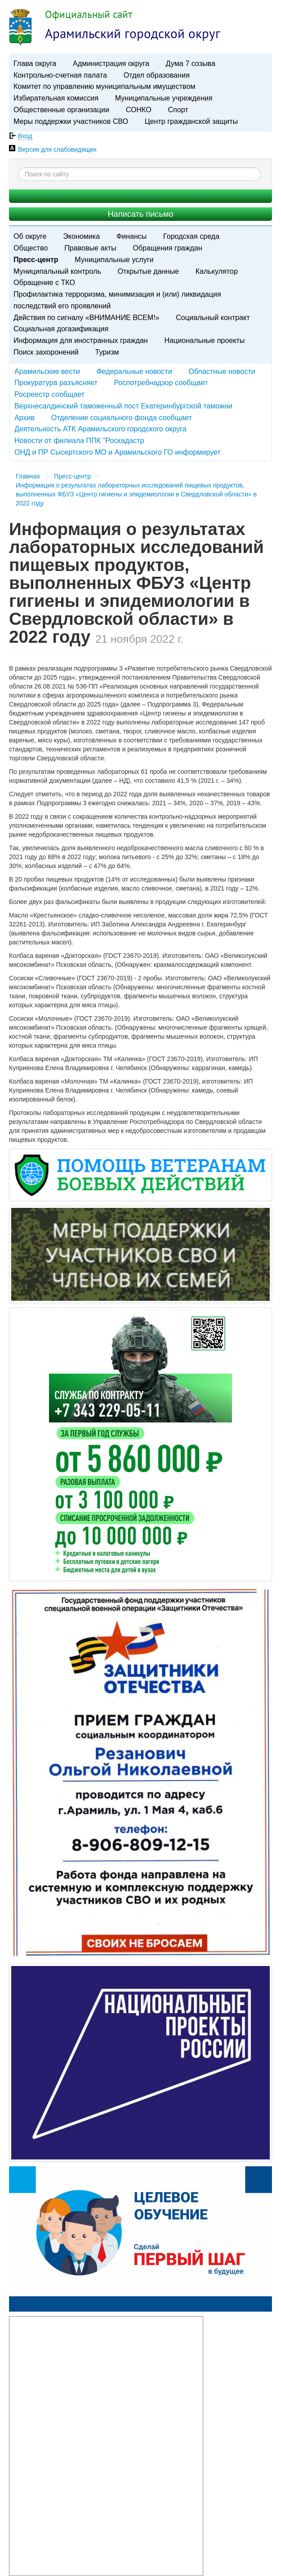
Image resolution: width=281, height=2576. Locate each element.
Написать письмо (140, 214)
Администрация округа (111, 63)
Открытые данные (148, 271)
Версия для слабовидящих (57, 149)
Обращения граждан (167, 248)
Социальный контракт (213, 317)
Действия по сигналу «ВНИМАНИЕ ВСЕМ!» (86, 317)
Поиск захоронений (46, 352)
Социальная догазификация (60, 329)
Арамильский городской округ (132, 33)
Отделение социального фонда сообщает (121, 417)
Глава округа (34, 63)
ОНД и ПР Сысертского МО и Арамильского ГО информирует (117, 452)
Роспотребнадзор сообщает (161, 382)
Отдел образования (157, 75)
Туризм (107, 352)
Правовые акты (90, 248)
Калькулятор (217, 271)
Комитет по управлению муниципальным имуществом (104, 86)
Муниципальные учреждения (164, 98)
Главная (28, 476)
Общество (30, 248)
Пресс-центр (35, 259)
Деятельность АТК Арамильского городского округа (100, 429)
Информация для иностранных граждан (80, 340)
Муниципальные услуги (114, 259)
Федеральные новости (134, 371)
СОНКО (139, 109)
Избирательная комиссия (55, 98)
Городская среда (191, 236)
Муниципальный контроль (57, 271)
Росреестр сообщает (49, 394)
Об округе (29, 236)
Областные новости (221, 371)
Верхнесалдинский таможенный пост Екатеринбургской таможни (123, 406)
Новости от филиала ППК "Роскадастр (79, 440)
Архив (24, 417)
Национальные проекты (204, 340)
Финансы (131, 236)
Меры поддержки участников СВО (70, 121)
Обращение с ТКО (44, 282)
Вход (25, 136)
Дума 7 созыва (190, 63)
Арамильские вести (47, 371)
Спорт (178, 109)
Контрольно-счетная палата (60, 75)
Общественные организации (61, 109)
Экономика (81, 236)
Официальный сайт (88, 14)
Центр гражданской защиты (191, 121)
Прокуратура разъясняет (56, 382)
